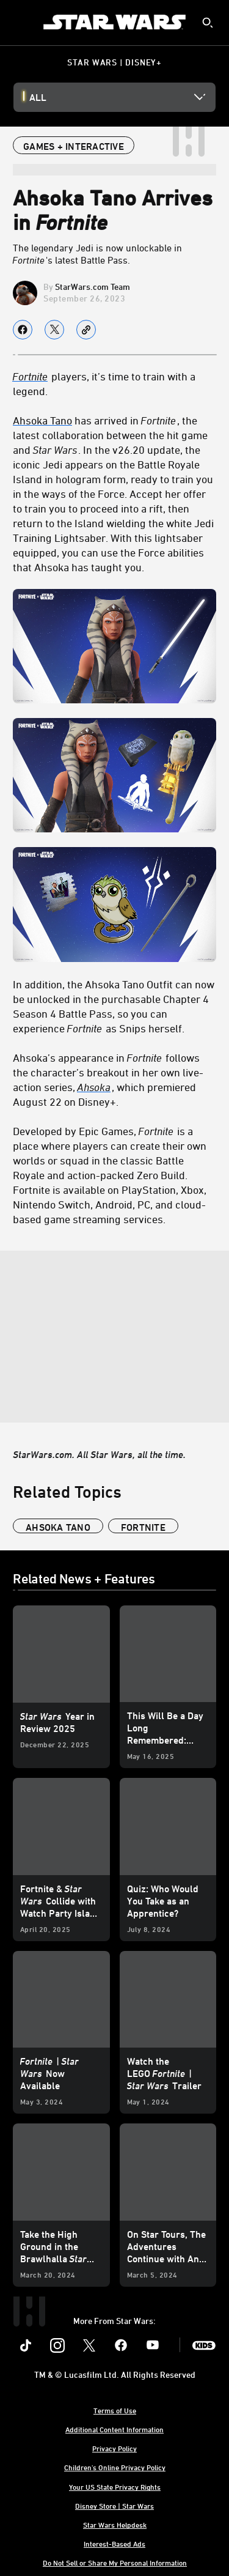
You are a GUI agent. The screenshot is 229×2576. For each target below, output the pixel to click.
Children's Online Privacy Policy (114, 2467)
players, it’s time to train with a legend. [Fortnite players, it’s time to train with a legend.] (104, 383)
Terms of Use (114, 2410)
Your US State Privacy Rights (115, 2486)
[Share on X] (54, 329)
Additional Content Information (114, 2429)
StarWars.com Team (92, 286)
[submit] (207, 22)
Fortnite (30, 376)
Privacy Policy (114, 2448)
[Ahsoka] (95, 1087)
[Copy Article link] (86, 329)
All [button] (37, 97)
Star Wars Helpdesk (115, 2524)
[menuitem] (19, 22)
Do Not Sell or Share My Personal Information (115, 2562)
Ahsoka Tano (42, 420)
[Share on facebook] (22, 329)
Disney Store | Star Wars (114, 2505)
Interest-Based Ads (114, 2543)
